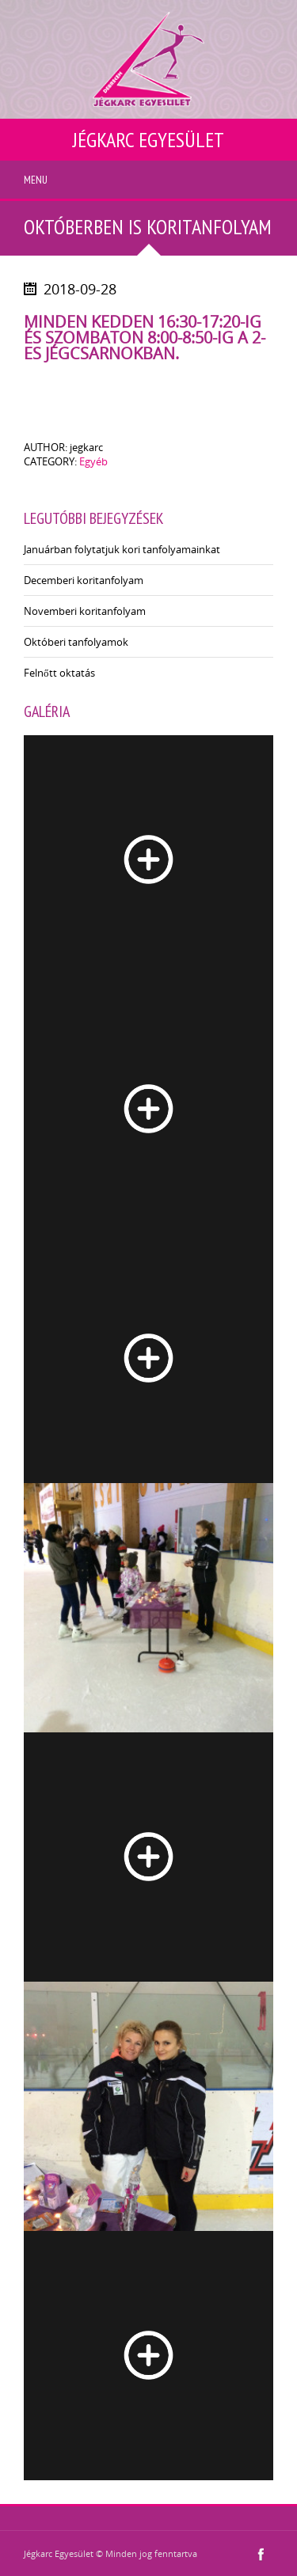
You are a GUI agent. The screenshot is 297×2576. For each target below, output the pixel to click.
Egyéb (93, 461)
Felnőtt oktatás (59, 673)
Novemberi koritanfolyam (85, 611)
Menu (36, 180)
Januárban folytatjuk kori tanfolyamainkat (122, 549)
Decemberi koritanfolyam (83, 580)
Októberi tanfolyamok (76, 642)
